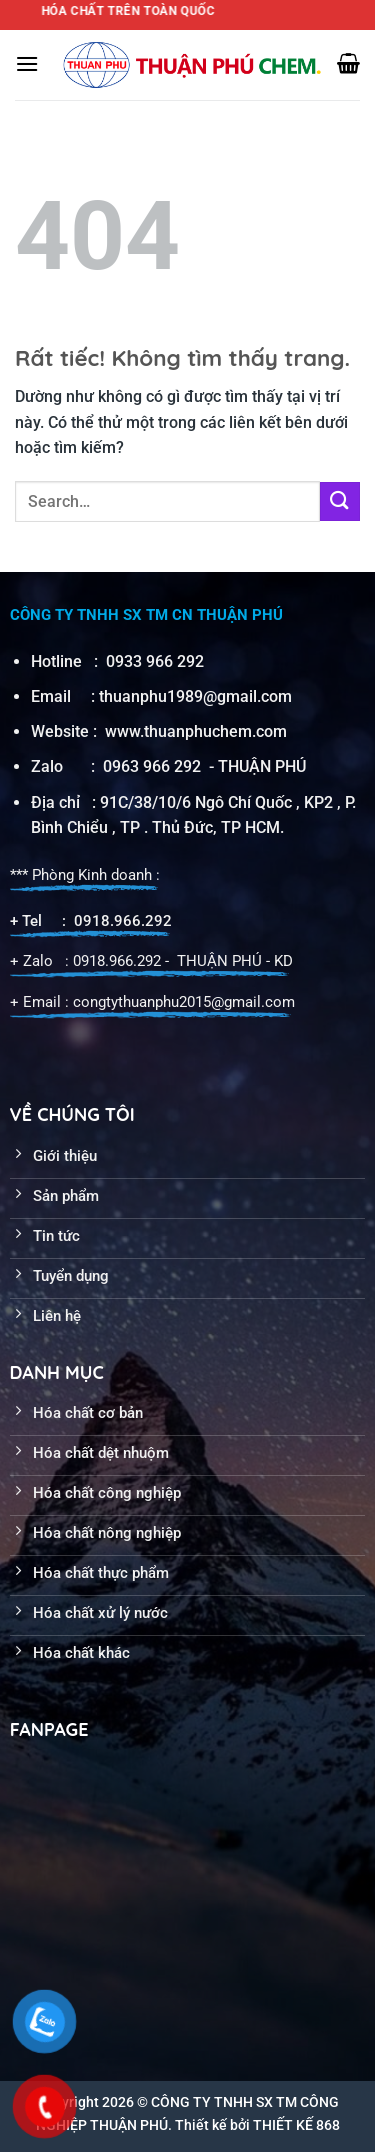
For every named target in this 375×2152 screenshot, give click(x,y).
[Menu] (27, 63)
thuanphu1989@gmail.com (195, 696)
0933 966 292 (155, 661)
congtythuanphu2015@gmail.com (184, 1002)
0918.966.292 (123, 921)
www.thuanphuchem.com (198, 731)
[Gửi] (340, 501)
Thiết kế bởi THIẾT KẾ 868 (257, 2125)
